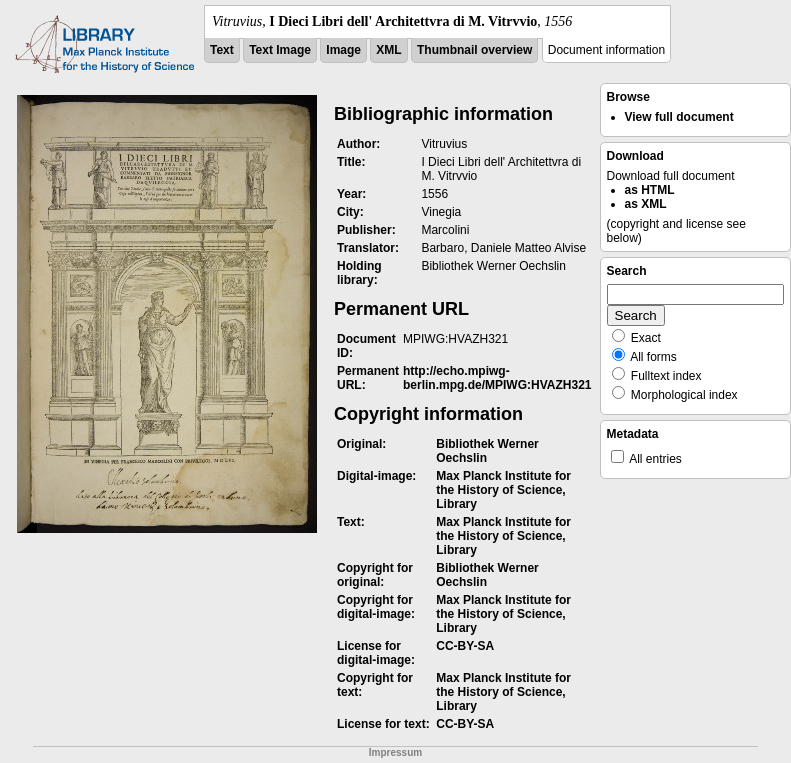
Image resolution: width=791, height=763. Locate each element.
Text (222, 50)
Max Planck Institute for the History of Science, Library (503, 490)
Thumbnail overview (474, 50)
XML (388, 50)
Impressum (395, 752)
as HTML (650, 190)
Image (343, 50)
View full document (679, 117)
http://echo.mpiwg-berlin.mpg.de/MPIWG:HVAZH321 (497, 378)
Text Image (280, 50)
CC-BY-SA (465, 646)
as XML (646, 204)
